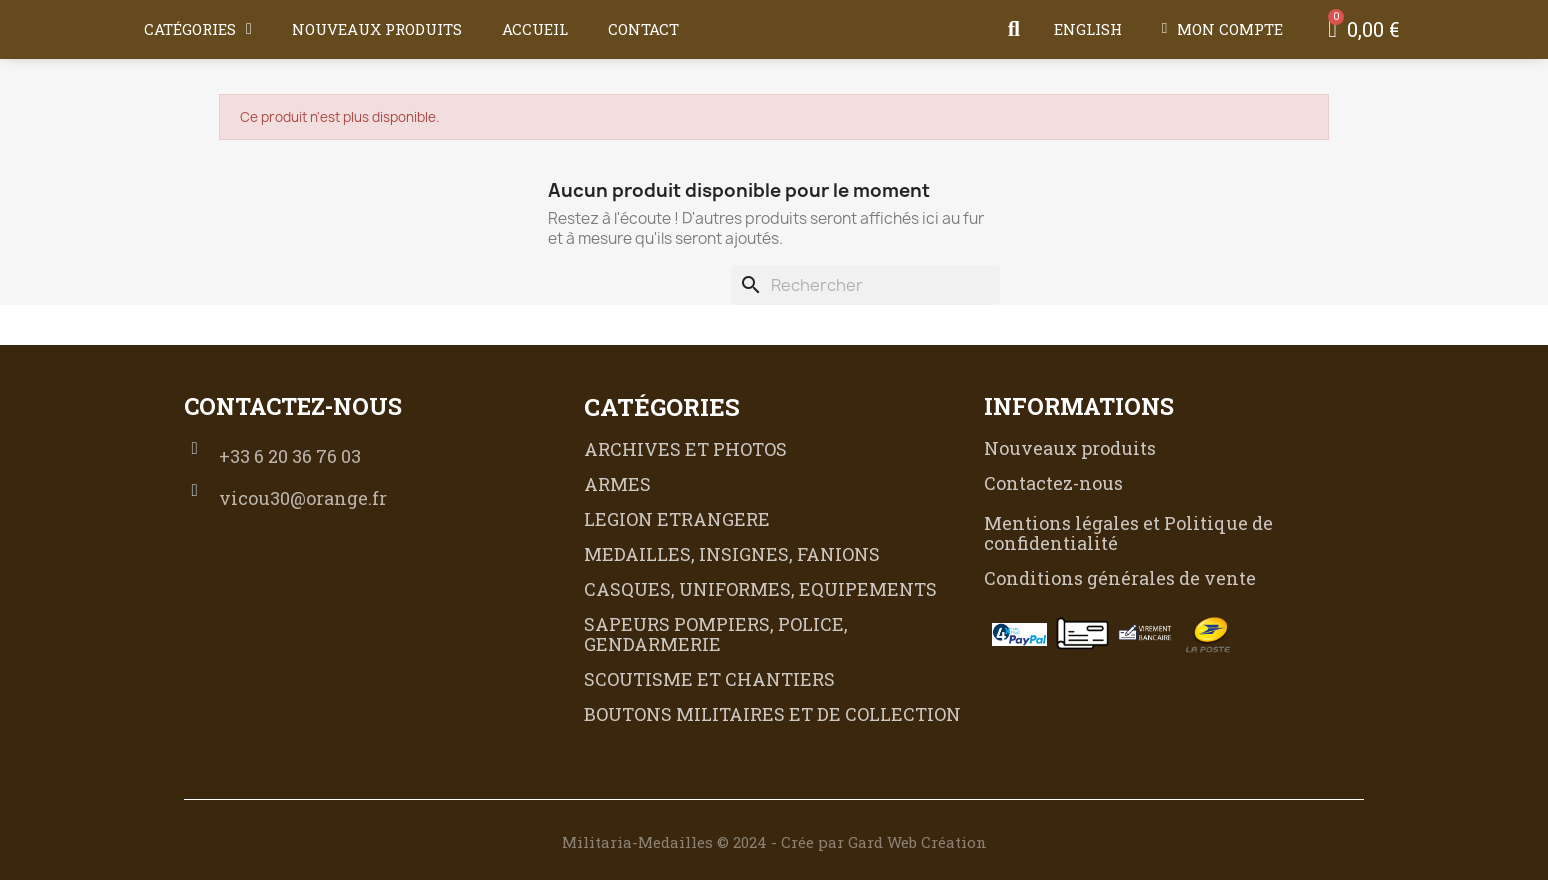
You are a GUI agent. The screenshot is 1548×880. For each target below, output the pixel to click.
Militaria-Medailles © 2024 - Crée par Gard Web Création (774, 842)
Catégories (198, 29)
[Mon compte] (1222, 29)
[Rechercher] (865, 285)
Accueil (535, 29)
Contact (643, 29)
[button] (1014, 29)
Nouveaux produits (377, 29)
